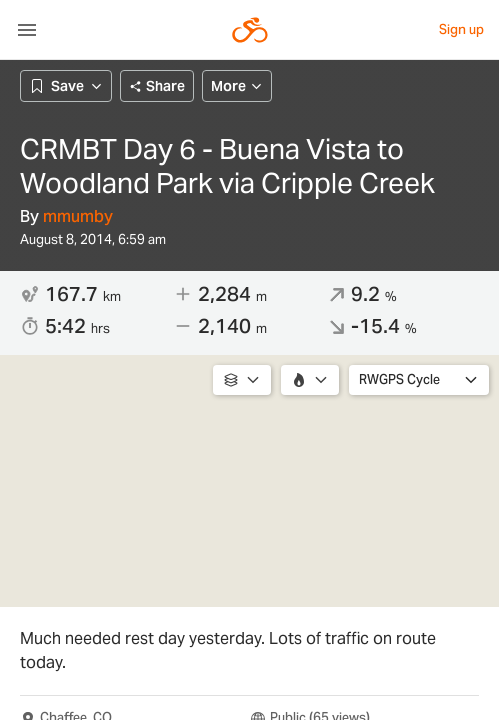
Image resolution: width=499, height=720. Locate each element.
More (237, 86)
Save (66, 86)
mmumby (78, 216)
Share (157, 86)
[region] (249, 481)
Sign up (461, 29)
